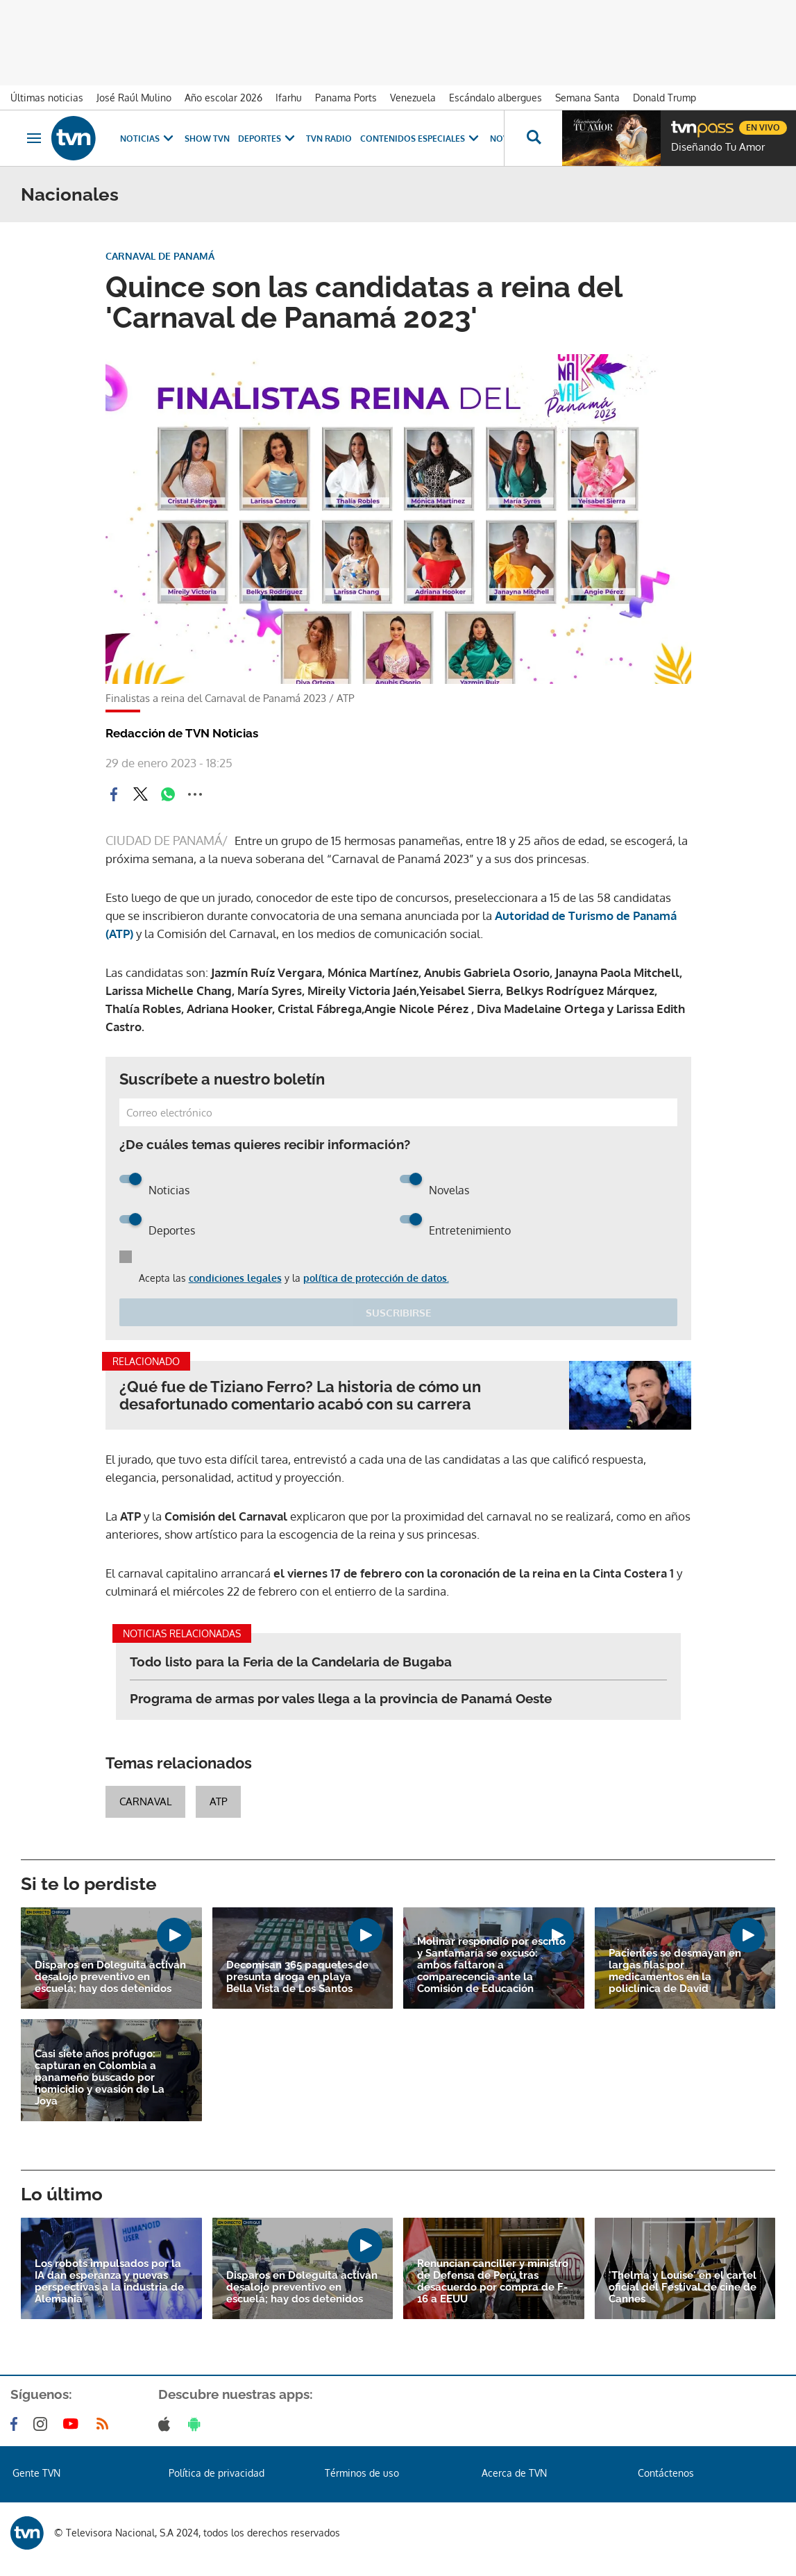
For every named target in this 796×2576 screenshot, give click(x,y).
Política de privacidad (216, 2473)
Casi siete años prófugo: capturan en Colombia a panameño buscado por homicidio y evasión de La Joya (99, 2077)
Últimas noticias (46, 97)
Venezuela (413, 97)
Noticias (148, 138)
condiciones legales (235, 1278)
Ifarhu (289, 97)
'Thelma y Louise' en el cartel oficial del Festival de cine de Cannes (682, 2287)
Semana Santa (587, 97)
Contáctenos (666, 2473)
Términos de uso (362, 2473)
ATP (218, 1801)
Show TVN (207, 138)
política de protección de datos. (376, 1278)
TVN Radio (329, 138)
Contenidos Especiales (421, 138)
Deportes (268, 138)
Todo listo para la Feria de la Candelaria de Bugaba (291, 1661)
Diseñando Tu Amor (718, 147)
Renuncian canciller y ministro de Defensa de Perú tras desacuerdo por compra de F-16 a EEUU (492, 2281)
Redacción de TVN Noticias (181, 733)
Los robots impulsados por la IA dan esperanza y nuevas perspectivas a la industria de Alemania (109, 2281)
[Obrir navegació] (34, 138)
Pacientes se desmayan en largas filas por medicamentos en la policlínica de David (675, 1971)
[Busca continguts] (533, 138)
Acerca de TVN (514, 2473)
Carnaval (145, 1801)
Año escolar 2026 (223, 97)
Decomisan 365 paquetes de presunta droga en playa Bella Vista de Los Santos (297, 1977)
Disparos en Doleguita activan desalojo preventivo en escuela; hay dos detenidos (110, 1977)
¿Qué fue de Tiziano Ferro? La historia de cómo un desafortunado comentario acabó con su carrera (300, 1395)
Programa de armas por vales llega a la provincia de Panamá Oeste (341, 1698)
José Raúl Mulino (133, 97)
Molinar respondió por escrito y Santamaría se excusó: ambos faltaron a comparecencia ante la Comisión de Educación (491, 1965)
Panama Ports (346, 97)
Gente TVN (36, 2473)
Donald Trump (664, 97)
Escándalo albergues (495, 97)
